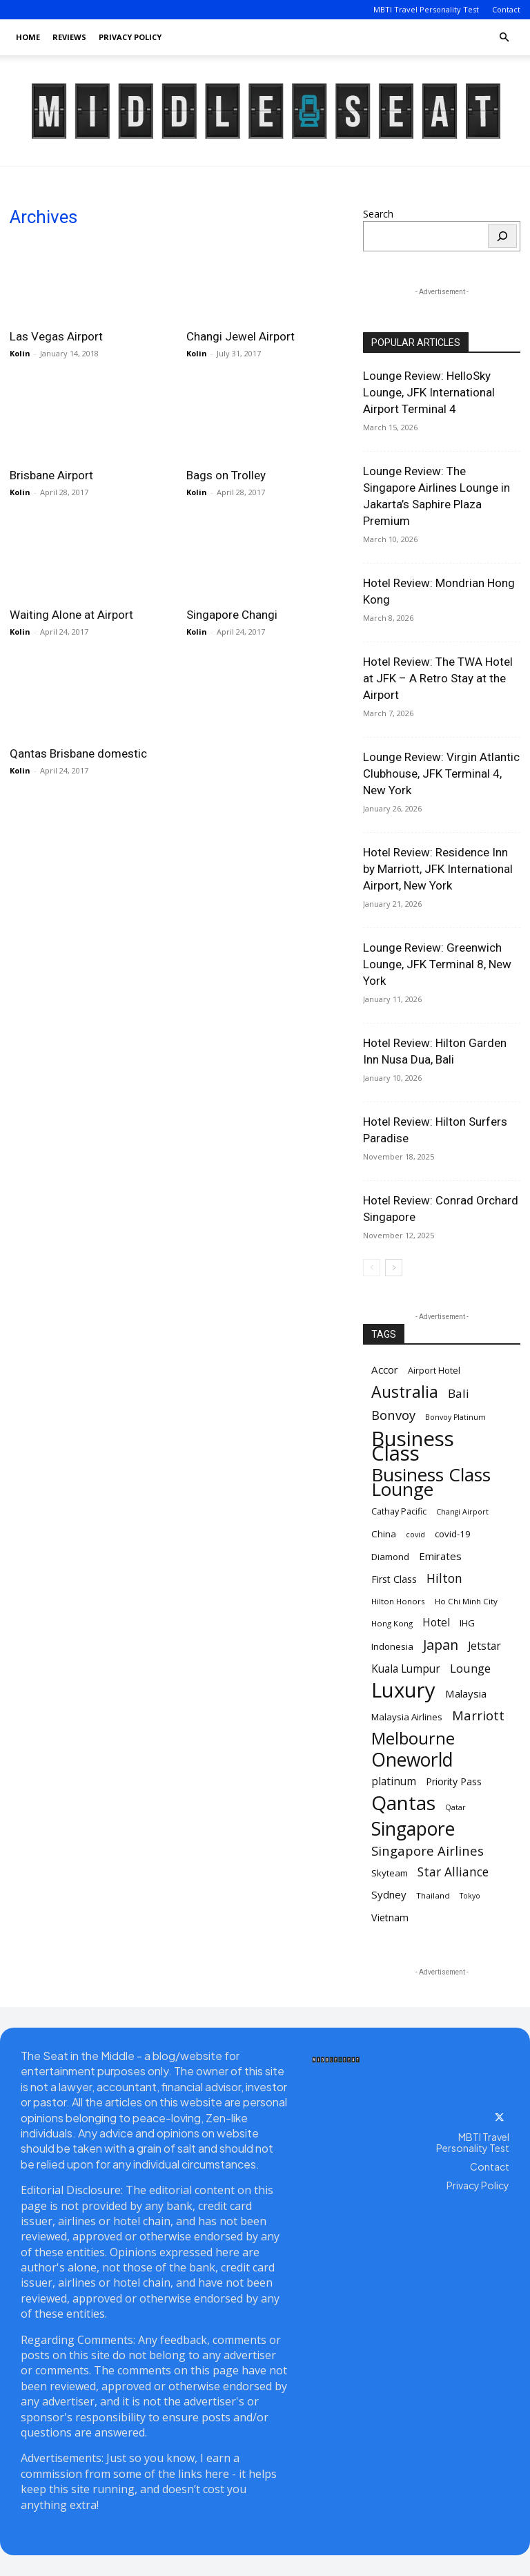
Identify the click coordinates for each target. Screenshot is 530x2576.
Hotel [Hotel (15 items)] (436, 1622)
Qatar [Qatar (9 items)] (455, 1807)
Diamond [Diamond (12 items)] (390, 1556)
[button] (503, 37)
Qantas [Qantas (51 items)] (403, 1803)
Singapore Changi (231, 615)
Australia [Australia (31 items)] (404, 1392)
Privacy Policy (130, 37)
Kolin (20, 353)
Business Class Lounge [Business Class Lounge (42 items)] (431, 1482)
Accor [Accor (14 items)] (384, 1369)
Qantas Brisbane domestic (78, 753)
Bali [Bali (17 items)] (458, 1393)
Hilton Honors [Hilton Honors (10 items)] (398, 1601)
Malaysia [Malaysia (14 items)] (466, 1693)
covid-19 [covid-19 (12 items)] (453, 1534)
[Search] (502, 236)
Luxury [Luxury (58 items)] (403, 1690)
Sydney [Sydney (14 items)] (388, 1894)
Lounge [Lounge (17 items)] (470, 1668)
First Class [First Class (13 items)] (394, 1579)
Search (378, 213)
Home (28, 37)
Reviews (69, 37)
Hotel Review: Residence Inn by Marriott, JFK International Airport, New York (438, 868)
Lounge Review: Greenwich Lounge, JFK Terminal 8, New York (437, 964)
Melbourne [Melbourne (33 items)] (413, 1738)
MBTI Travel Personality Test (426, 9)
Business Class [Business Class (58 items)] (412, 1446)
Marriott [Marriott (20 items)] (478, 1715)
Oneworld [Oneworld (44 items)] (412, 1760)
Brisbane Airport (51, 475)
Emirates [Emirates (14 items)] (440, 1556)
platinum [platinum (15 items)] (393, 1781)
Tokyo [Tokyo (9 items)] (470, 1896)
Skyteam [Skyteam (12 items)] (389, 1873)
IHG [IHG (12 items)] (467, 1623)
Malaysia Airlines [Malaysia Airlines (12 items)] (406, 1717)
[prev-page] (371, 1267)
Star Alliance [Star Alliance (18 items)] (453, 1872)
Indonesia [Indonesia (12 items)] (392, 1646)
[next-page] (393, 1267)
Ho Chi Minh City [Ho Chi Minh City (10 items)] (466, 1601)
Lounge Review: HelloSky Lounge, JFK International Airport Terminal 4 (429, 392)
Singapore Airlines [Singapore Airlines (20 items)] (427, 1850)
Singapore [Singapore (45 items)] (413, 1829)
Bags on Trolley (226, 475)
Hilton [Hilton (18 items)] (444, 1578)
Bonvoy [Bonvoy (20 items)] (393, 1414)
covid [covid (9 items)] (415, 1534)
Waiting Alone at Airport (71, 615)
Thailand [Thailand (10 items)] (433, 1895)
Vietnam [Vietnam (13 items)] (390, 1917)
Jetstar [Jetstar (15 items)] (484, 1646)
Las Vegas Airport (56, 336)
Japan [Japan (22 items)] (440, 1644)
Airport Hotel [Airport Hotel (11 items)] (434, 1370)
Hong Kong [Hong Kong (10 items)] (392, 1623)
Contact (506, 9)
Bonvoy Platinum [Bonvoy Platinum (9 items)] (455, 1417)
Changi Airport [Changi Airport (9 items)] (462, 1512)
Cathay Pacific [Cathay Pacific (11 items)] (398, 1511)
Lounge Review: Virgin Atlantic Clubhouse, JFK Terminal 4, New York (441, 773)
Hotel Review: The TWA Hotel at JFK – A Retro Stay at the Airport (438, 678)
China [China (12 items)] (383, 1534)
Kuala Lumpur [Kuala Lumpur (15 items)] (405, 1669)
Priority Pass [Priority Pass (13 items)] (454, 1781)
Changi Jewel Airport (240, 336)
